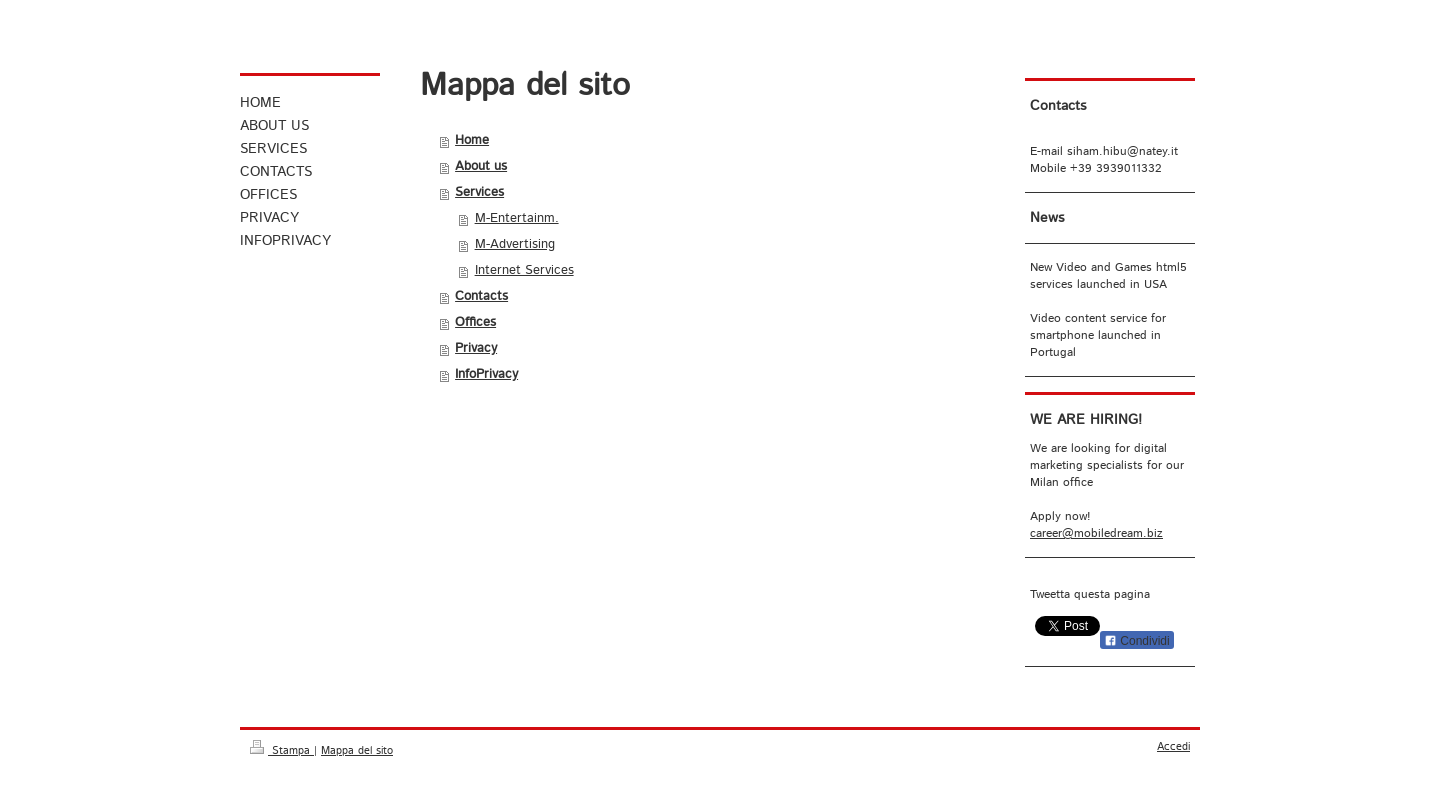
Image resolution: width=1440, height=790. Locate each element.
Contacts (481, 296)
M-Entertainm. (517, 218)
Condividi (1137, 641)
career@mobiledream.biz (1096, 533)
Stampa (282, 751)
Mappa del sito (357, 751)
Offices (475, 322)
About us (481, 166)
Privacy (476, 348)
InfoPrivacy (486, 374)
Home (472, 140)
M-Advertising (515, 244)
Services (479, 192)
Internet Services (524, 270)
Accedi (1173, 747)
